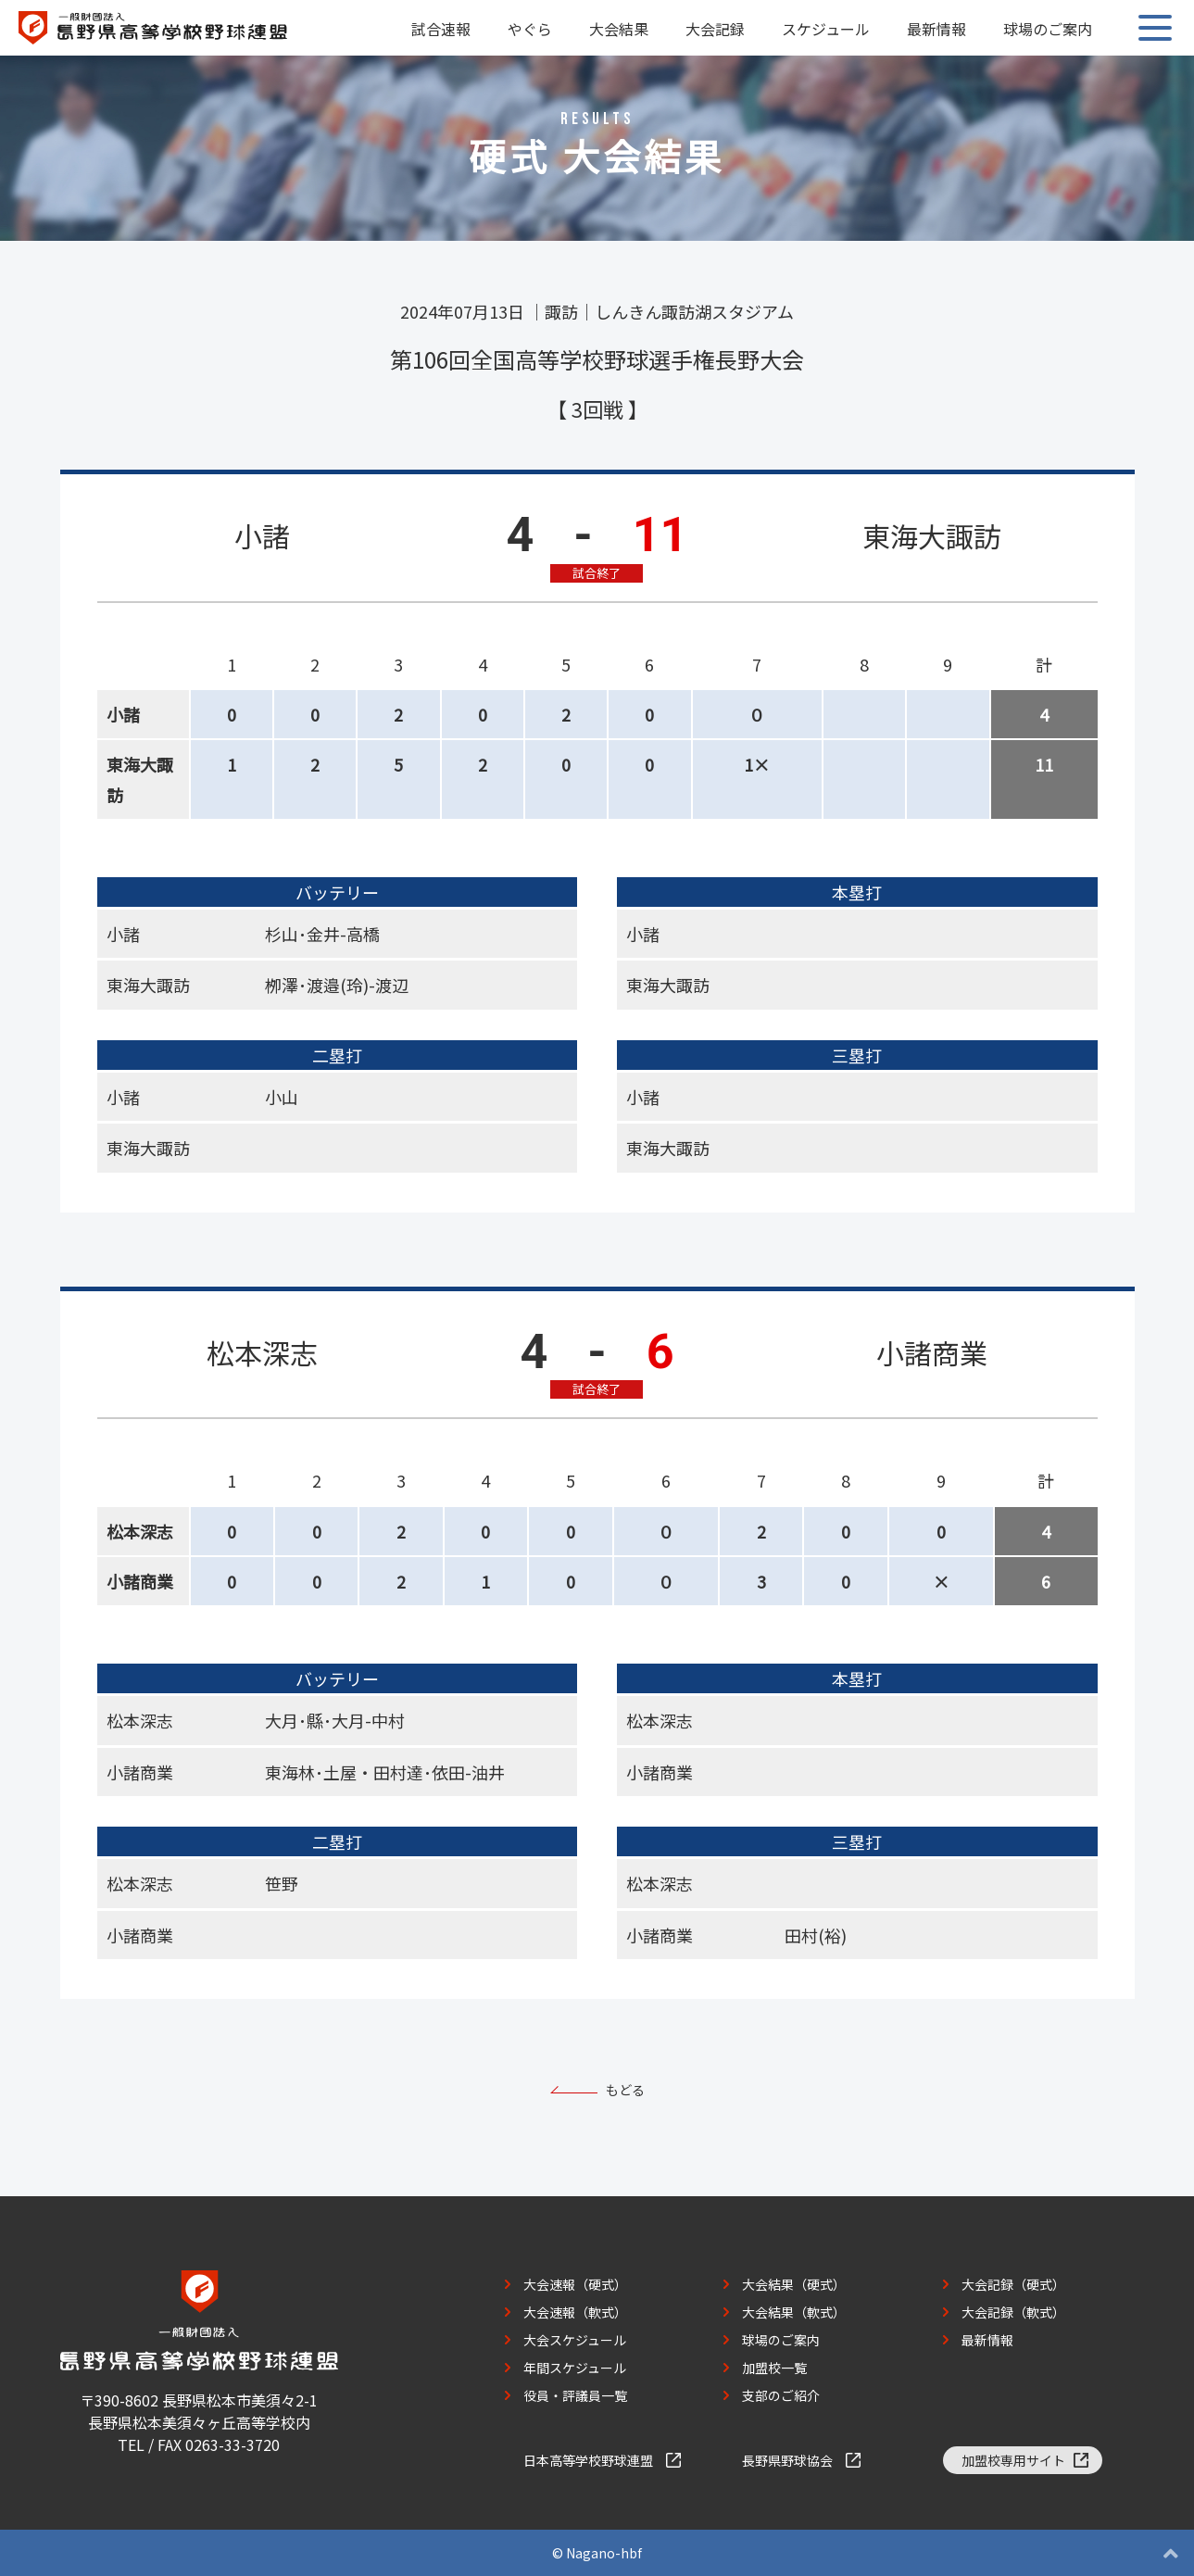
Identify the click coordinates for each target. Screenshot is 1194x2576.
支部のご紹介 (781, 2395)
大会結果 (618, 29)
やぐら (530, 29)
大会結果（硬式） (794, 2284)
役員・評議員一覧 (575, 2395)
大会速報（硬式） (575, 2284)
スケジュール (826, 29)
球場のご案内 (1047, 29)
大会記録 (715, 29)
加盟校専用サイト (1013, 2460)
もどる (625, 2089)
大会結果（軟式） (794, 2312)
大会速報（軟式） (575, 2312)
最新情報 (936, 29)
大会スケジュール (574, 2340)
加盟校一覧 (774, 2367)
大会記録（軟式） (1013, 2312)
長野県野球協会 (787, 2460)
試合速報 (441, 29)
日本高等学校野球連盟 (588, 2460)
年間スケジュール (574, 2367)
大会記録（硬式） (1013, 2284)
